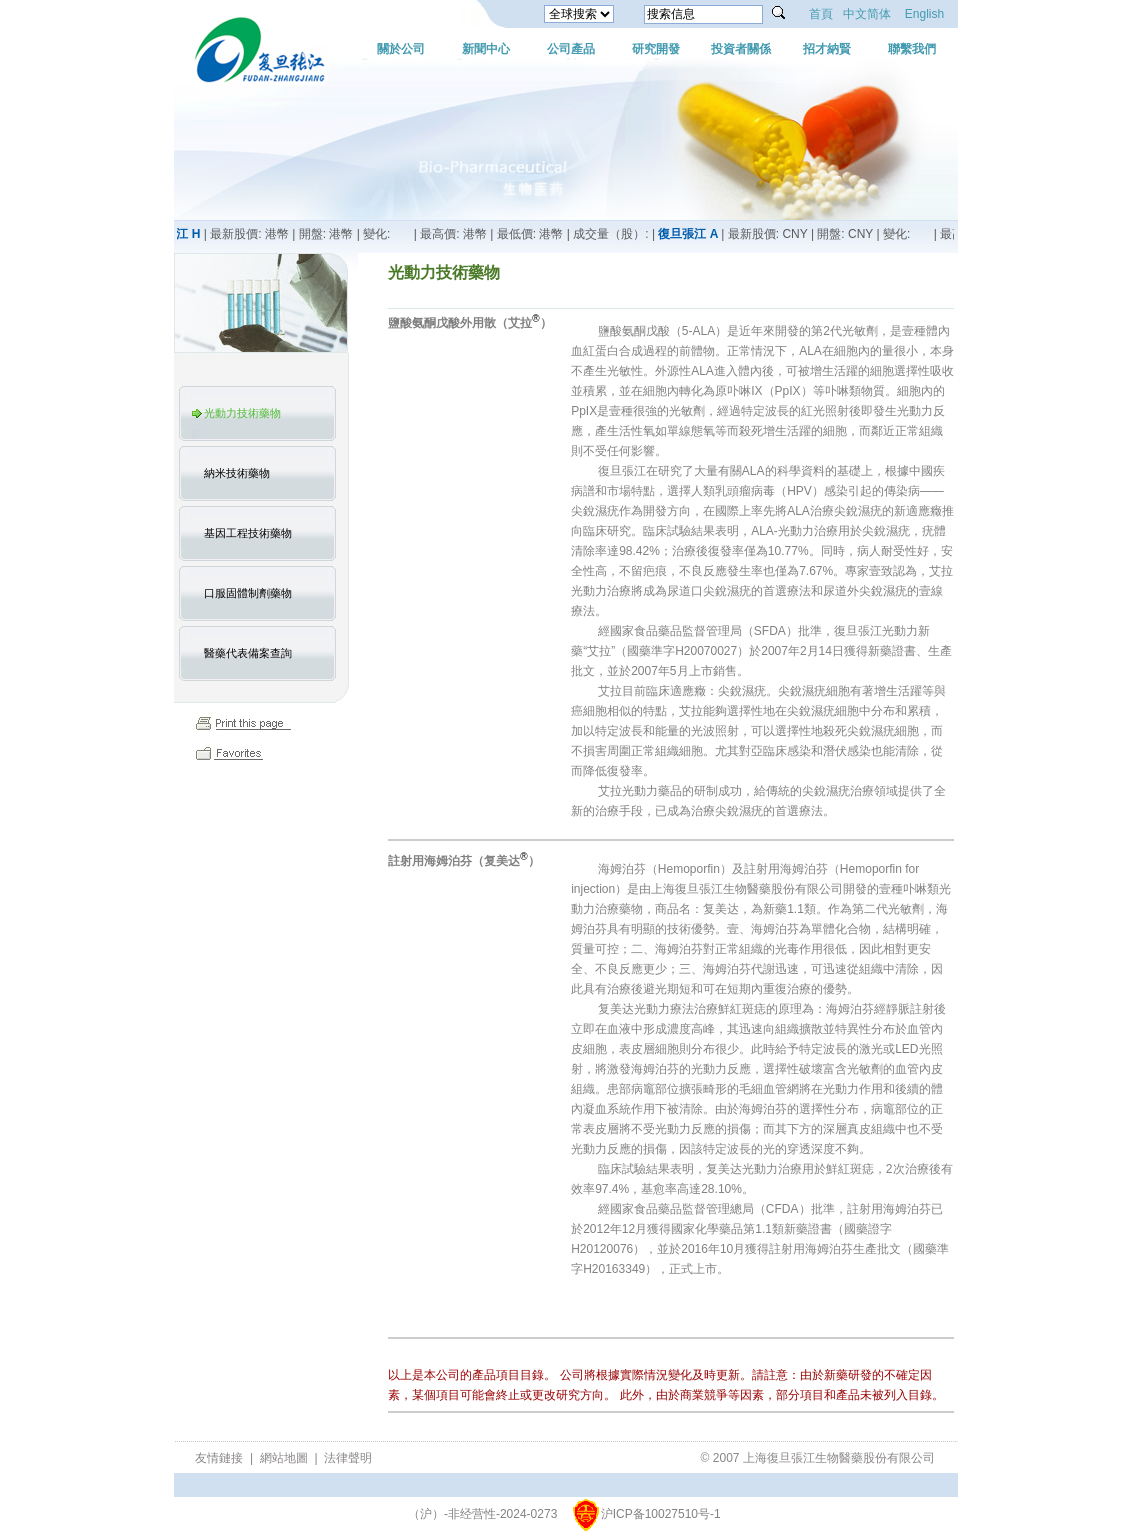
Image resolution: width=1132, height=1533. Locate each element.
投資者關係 (741, 49)
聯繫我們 (912, 49)
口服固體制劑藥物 (248, 593)
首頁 (821, 14)
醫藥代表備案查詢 (248, 653)
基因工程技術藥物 (248, 533)
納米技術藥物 (237, 473)
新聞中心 (486, 49)
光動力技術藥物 (242, 413)
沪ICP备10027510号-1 (661, 1514)
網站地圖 (284, 1458)
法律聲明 (348, 1458)
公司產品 (571, 49)
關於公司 (401, 49)
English (924, 14)
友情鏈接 (219, 1458)
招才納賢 (827, 49)
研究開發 (656, 49)
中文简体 (867, 14)
